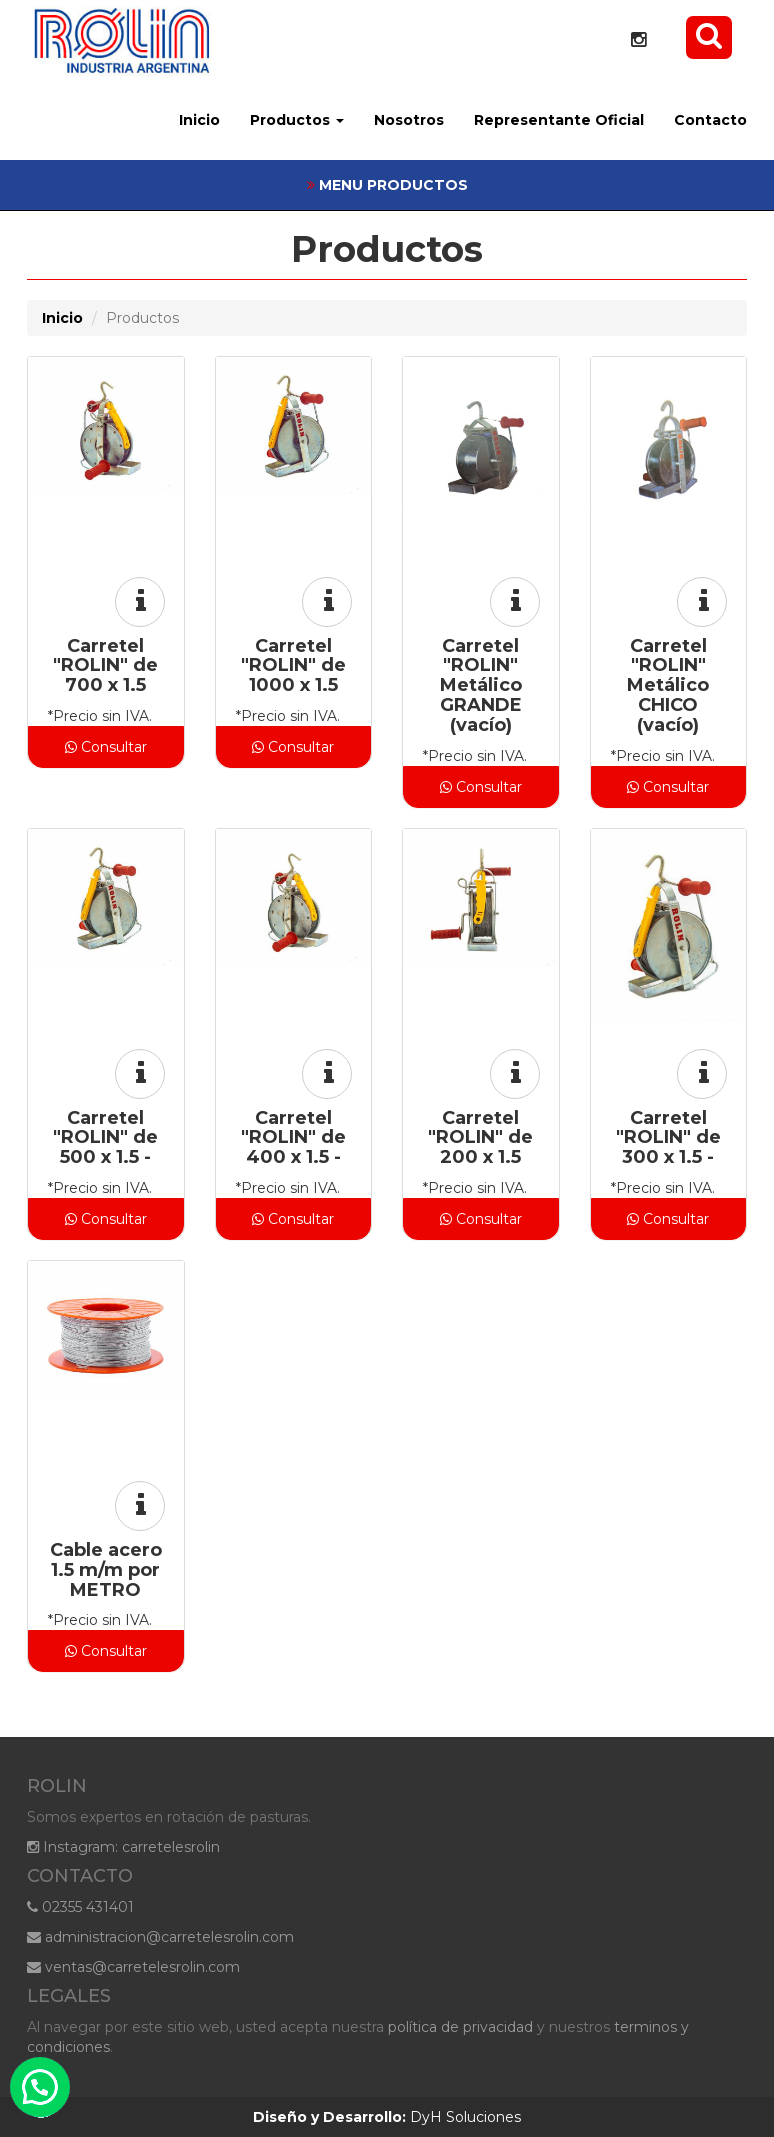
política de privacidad (460, 2027)
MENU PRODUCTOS (387, 185)
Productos (297, 120)
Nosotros (409, 120)
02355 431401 (80, 1907)
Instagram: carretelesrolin (123, 1847)
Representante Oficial (559, 120)
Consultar (106, 747)
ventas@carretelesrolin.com (133, 1967)
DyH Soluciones (387, 2117)
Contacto (710, 120)
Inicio (199, 120)
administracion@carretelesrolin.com (160, 1937)
